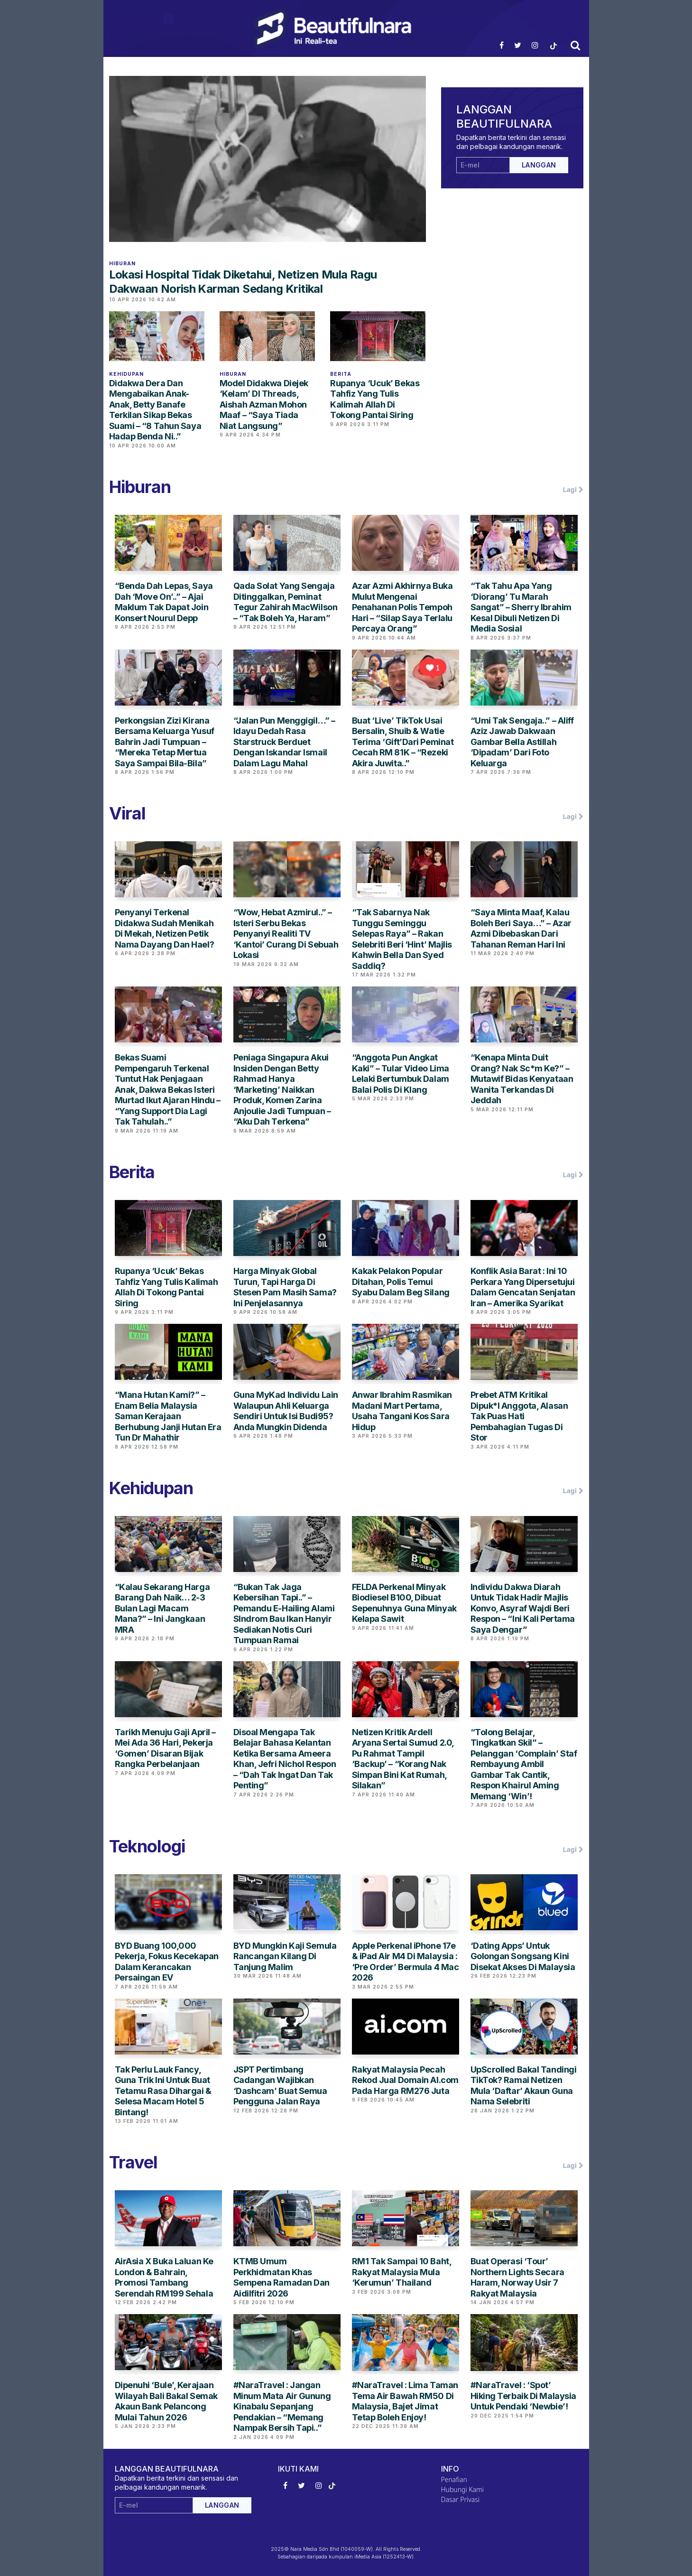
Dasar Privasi (460, 2499)
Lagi (573, 489)
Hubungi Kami (462, 2489)
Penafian (454, 2479)
